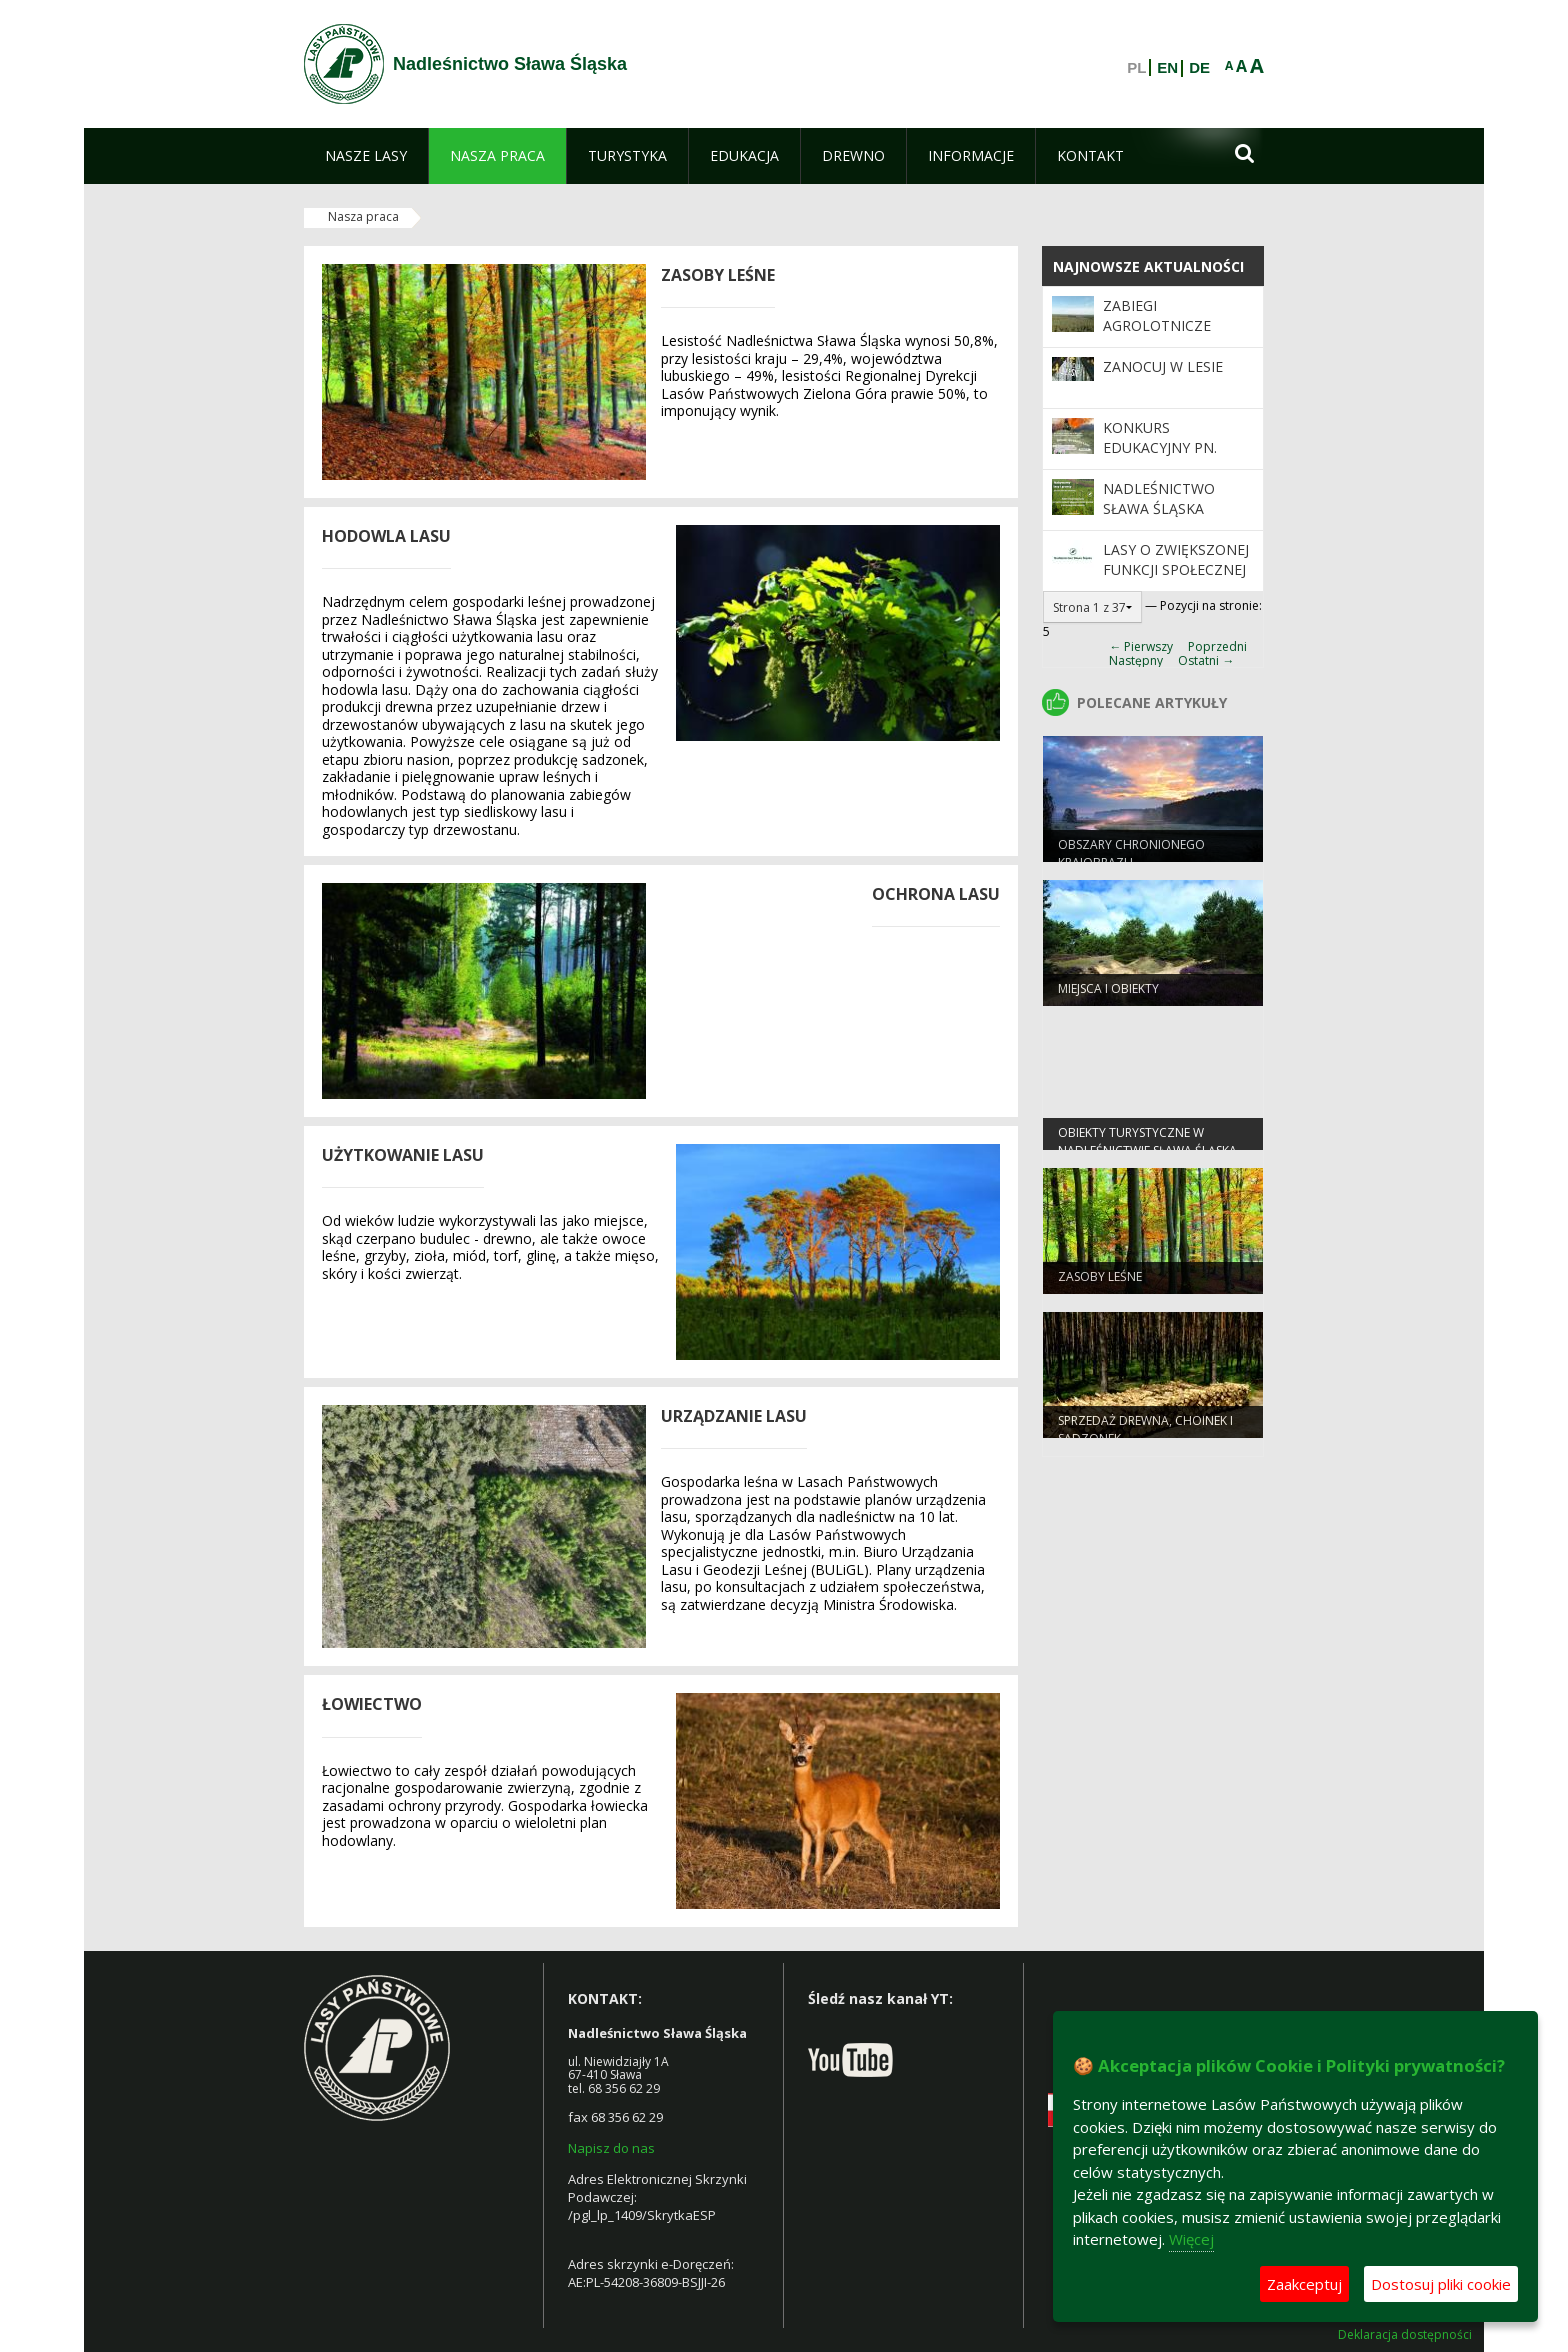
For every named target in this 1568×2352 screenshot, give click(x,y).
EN (1167, 68)
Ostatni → (1206, 660)
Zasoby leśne (1100, 1281)
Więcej (1191, 2239)
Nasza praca (363, 216)
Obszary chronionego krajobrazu (1131, 858)
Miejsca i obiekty (1108, 993)
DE (1199, 68)
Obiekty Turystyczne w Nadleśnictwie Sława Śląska (1147, 1146)
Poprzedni (1217, 646)
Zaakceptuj (1304, 2284)
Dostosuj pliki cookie (1441, 2284)
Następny (1136, 660)
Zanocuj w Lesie (1163, 366)
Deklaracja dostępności (1405, 2335)
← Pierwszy (1141, 646)
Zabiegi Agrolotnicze (1157, 315)
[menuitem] (366, 156)
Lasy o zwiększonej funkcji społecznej (1176, 559)
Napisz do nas (611, 2148)
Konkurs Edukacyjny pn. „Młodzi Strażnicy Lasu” (1173, 458)
